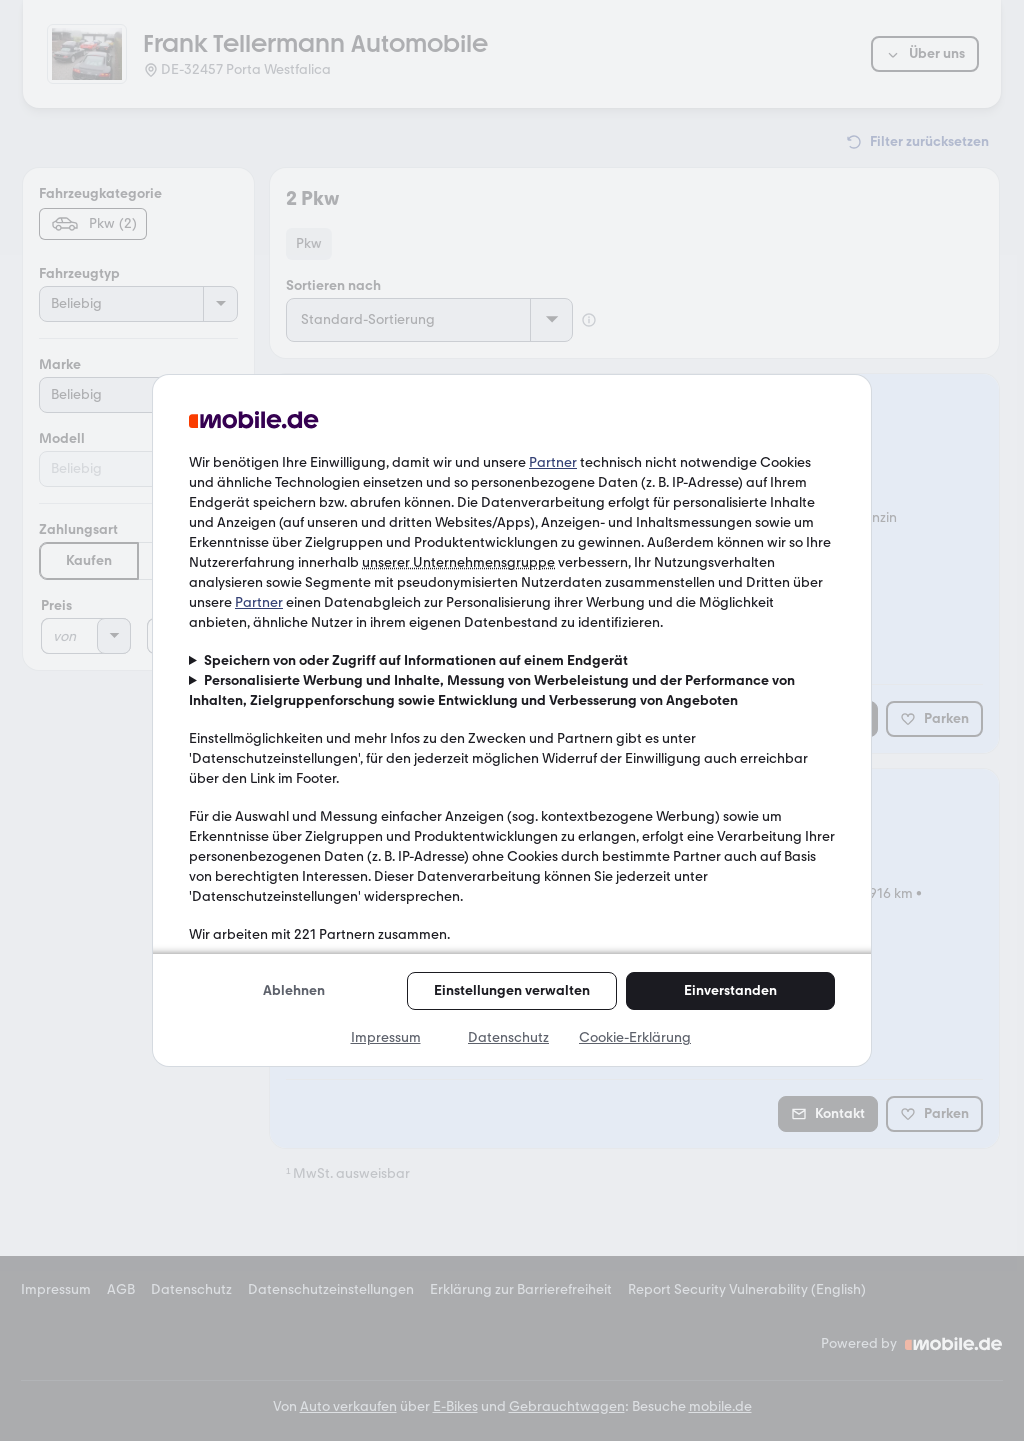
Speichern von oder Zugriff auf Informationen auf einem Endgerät (416, 660)
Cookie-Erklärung (635, 1037)
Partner (553, 462)
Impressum (386, 1037)
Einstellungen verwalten (512, 990)
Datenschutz (508, 1037)
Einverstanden (730, 990)
